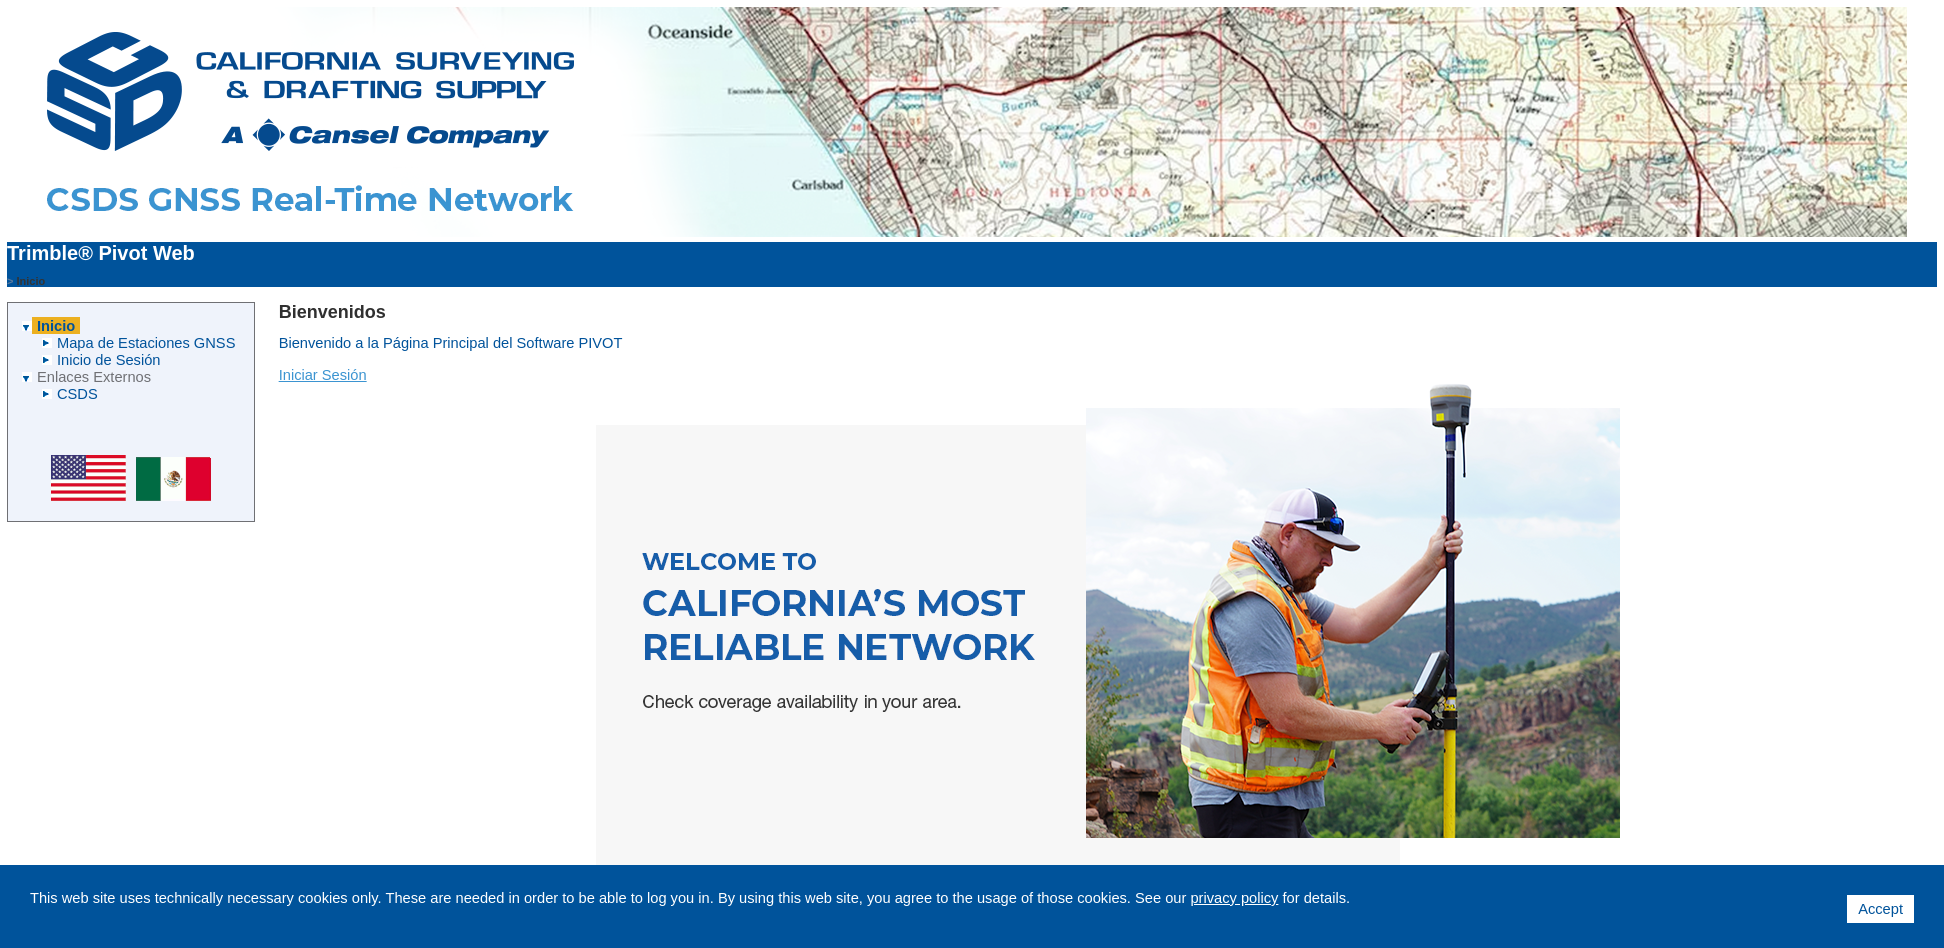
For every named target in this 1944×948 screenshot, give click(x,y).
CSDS (77, 394)
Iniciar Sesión (323, 375)
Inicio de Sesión (108, 360)
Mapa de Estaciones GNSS (146, 343)
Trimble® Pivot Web (101, 253)
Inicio (56, 326)
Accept (1880, 909)
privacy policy (1234, 898)
